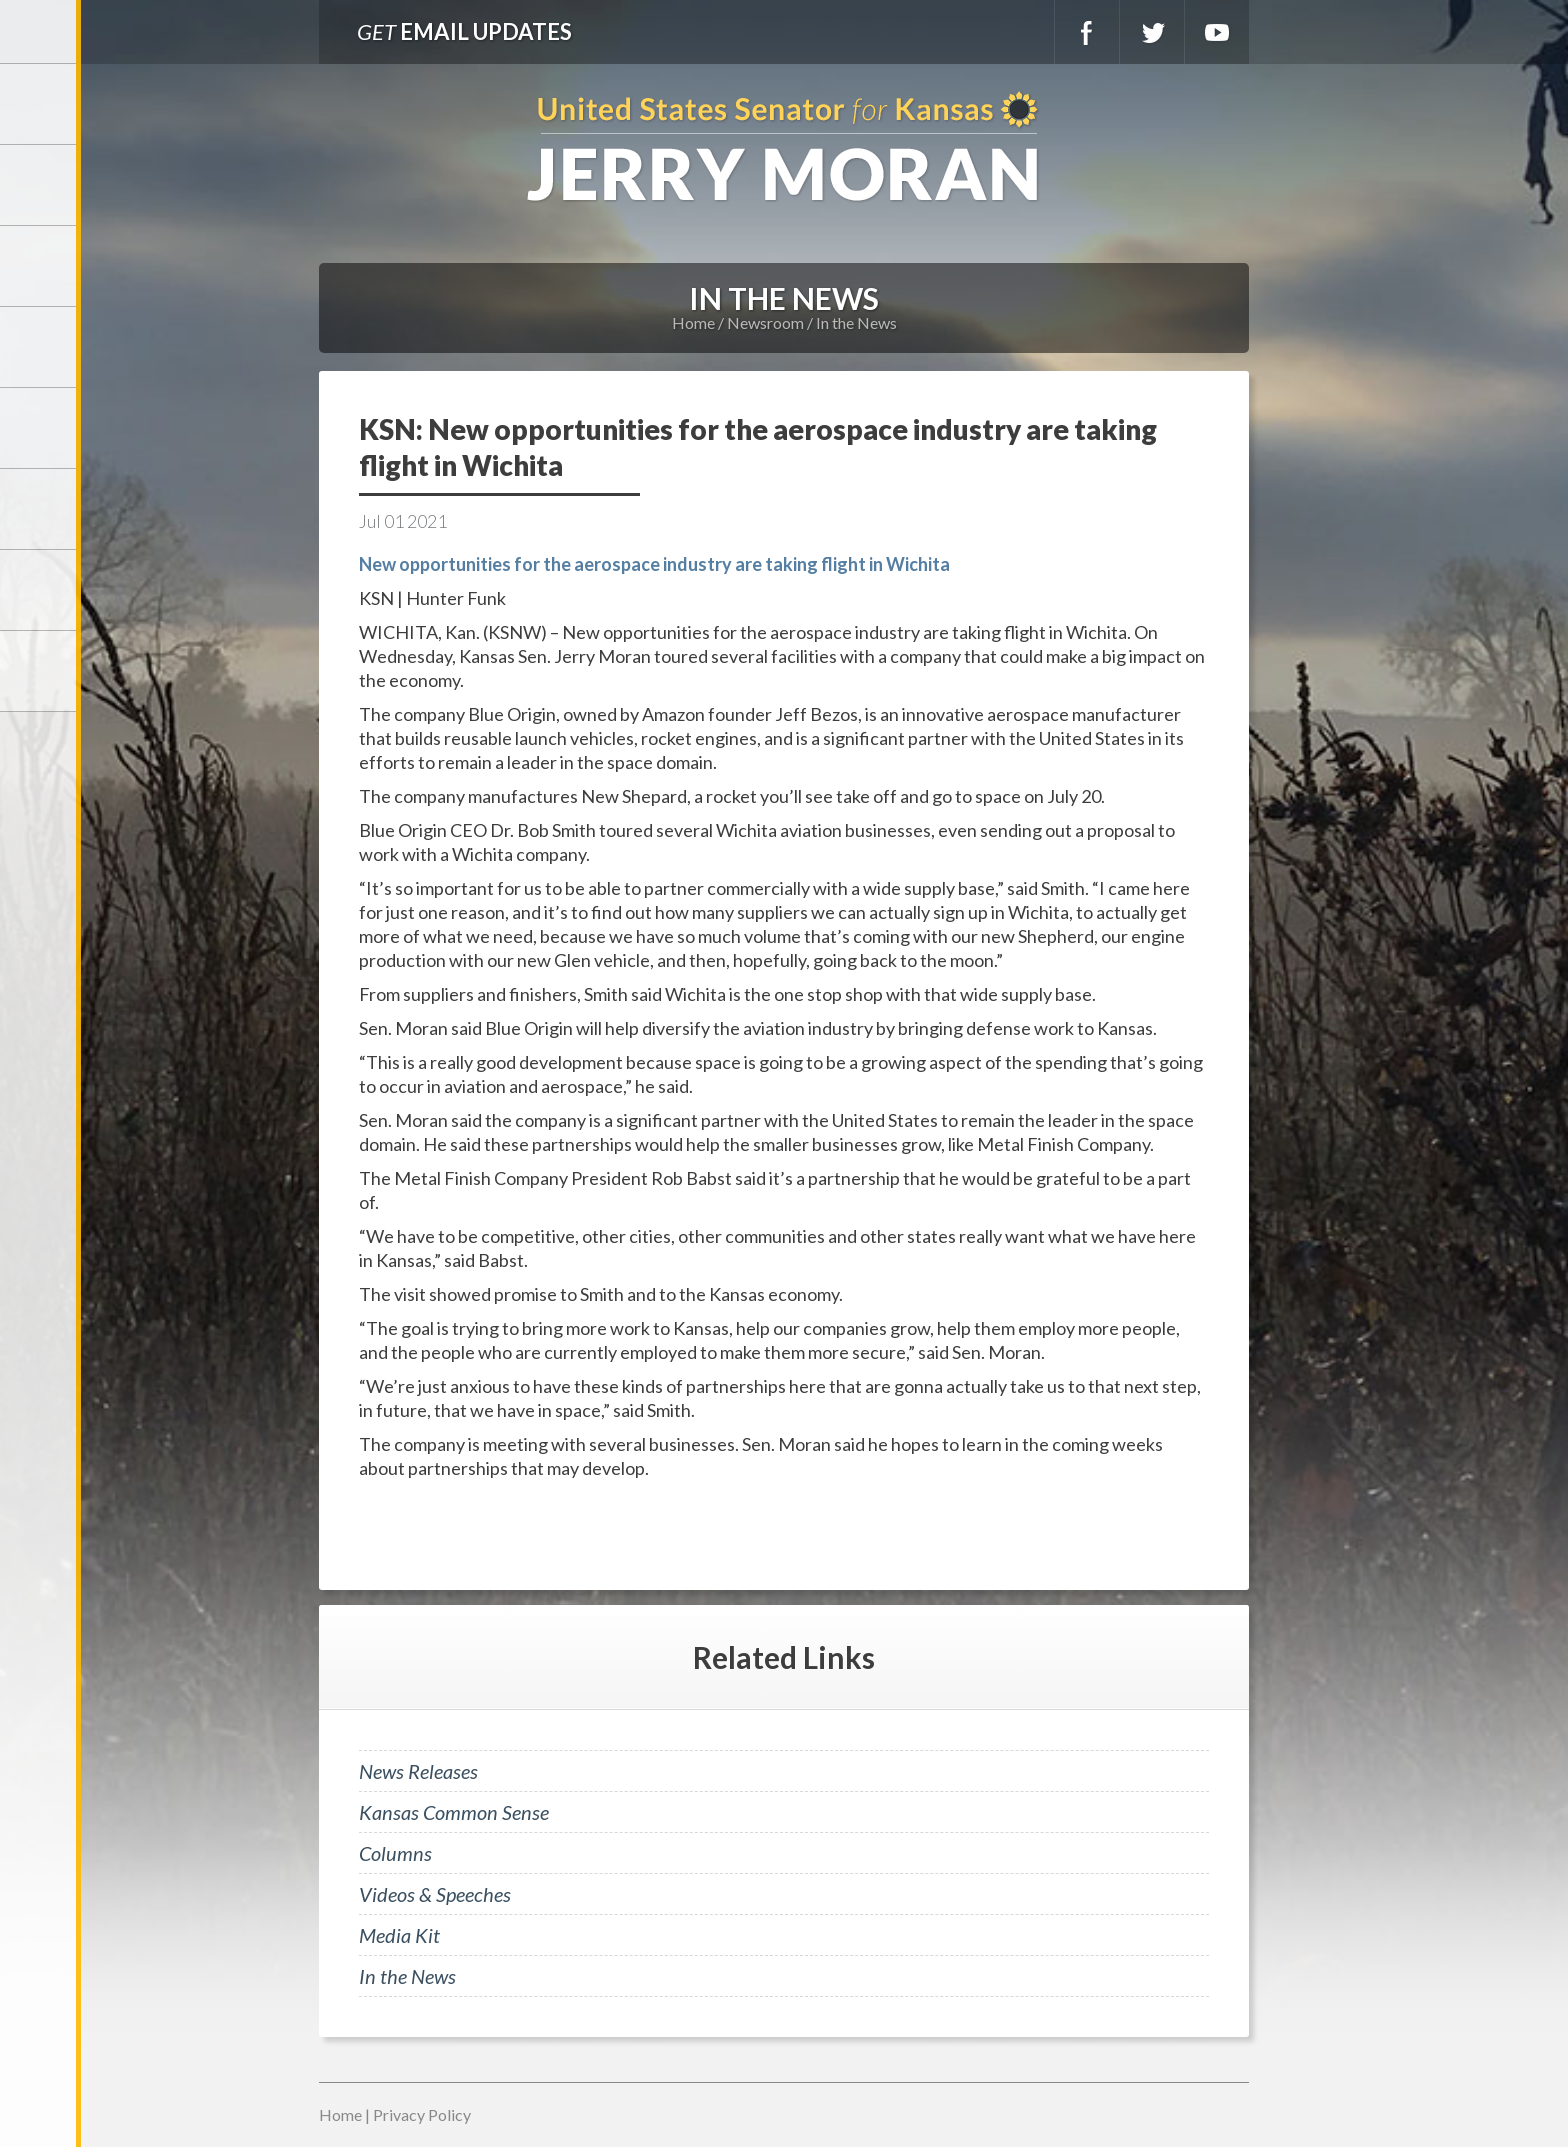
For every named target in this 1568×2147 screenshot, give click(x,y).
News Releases (418, 1771)
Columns (395, 1853)
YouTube (1217, 32)
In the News (856, 322)
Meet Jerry (40, 185)
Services (40, 266)
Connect (40, 590)
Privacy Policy (422, 2114)
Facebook (1087, 32)
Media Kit (399, 1935)
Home (693, 322)
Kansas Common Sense (454, 1812)
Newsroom (40, 347)
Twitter (1152, 32)
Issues (40, 428)
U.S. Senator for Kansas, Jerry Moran (784, 148)
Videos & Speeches (435, 1894)
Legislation (40, 509)
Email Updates (464, 31)
